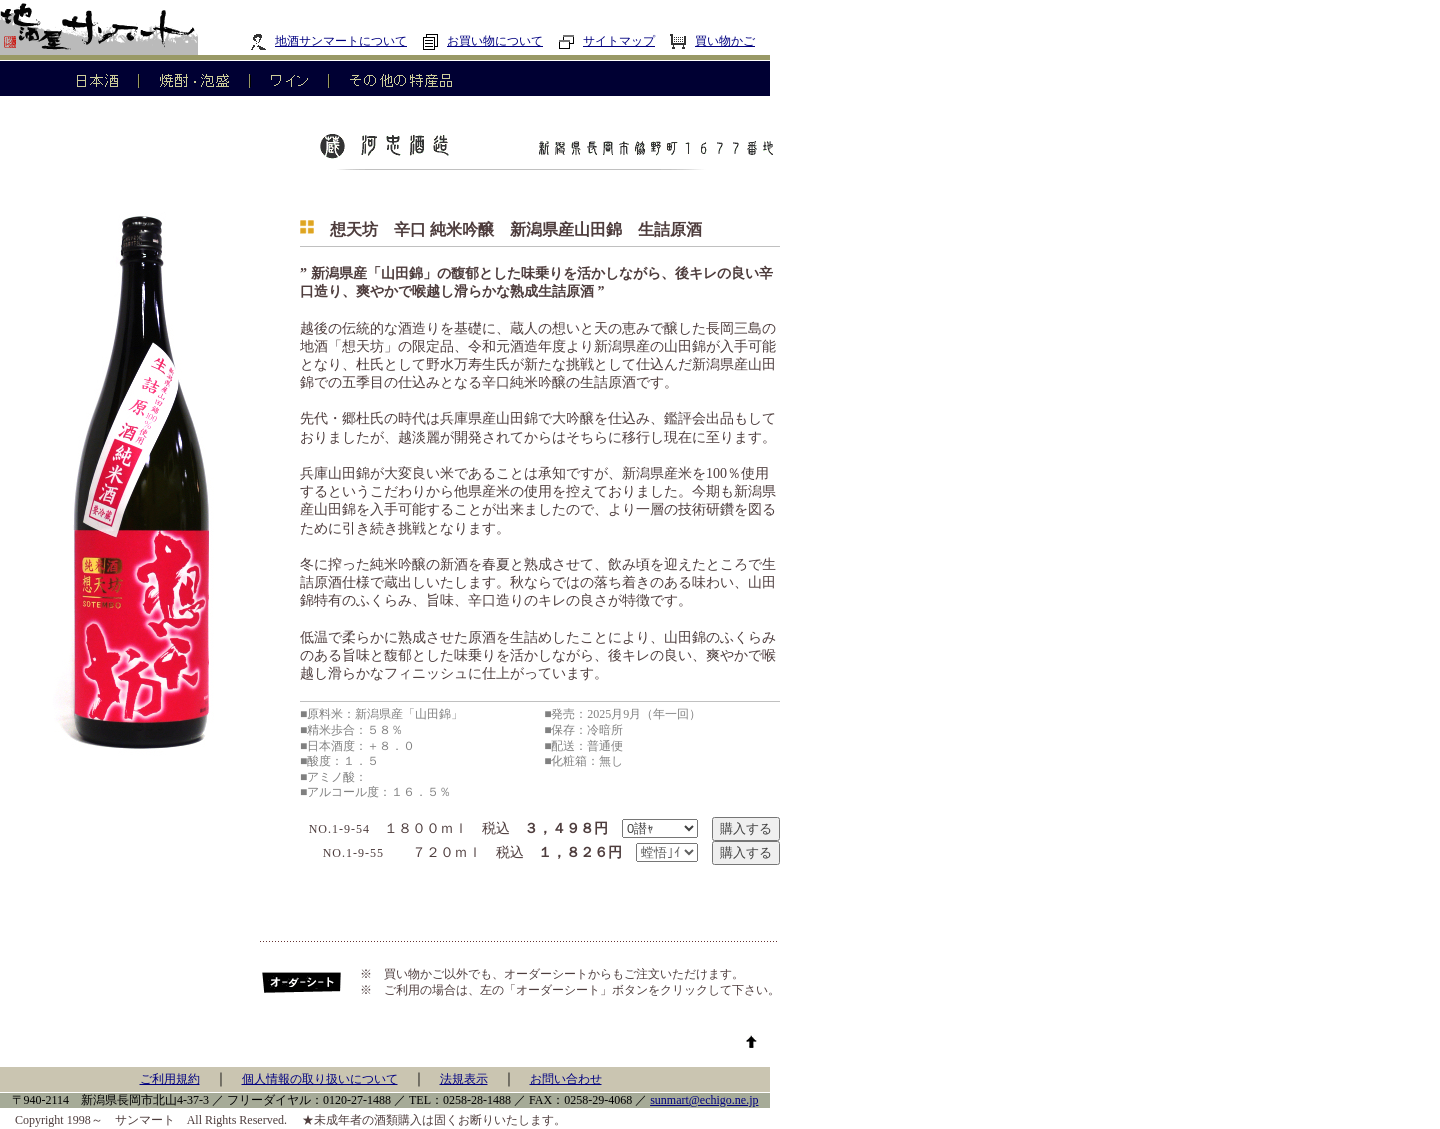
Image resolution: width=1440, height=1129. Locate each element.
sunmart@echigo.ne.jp (704, 1100)
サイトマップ (606, 41)
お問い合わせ (566, 1079)
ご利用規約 (170, 1079)
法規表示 (464, 1079)
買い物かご (712, 41)
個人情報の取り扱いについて (320, 1079)
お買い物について (482, 41)
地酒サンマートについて (328, 41)
